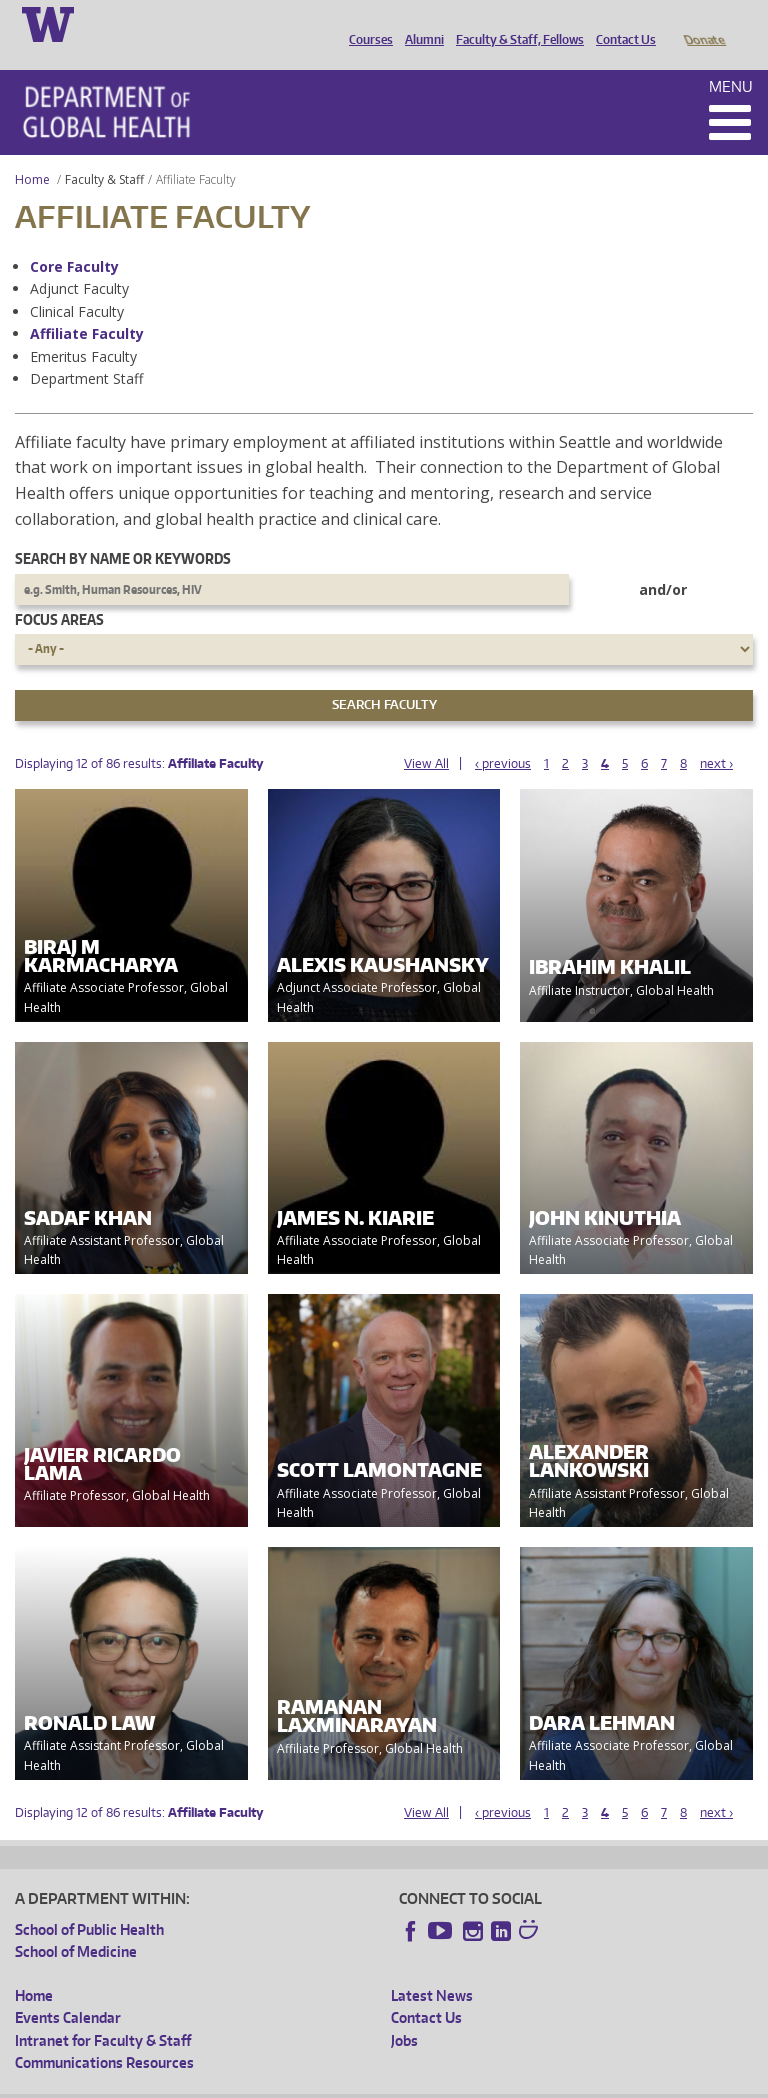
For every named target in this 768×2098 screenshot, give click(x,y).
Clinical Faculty (77, 283)
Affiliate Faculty (87, 305)
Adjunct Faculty (79, 260)
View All (426, 735)
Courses (366, 23)
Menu (731, 58)
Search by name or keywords (123, 530)
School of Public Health (89, 1901)
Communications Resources (104, 2034)
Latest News (432, 1967)
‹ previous (503, 735)
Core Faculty (74, 238)
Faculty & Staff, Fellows (515, 23)
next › (716, 735)
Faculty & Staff (104, 151)
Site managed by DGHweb (480, 2081)
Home (32, 151)
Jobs (404, 2012)
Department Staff (86, 350)
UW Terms (361, 2081)
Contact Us (621, 23)
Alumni (419, 23)
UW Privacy (280, 2081)
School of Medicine (76, 1923)
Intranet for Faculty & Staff (103, 2012)
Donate (703, 23)
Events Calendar (68, 1989)
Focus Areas (59, 591)
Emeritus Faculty (83, 328)
